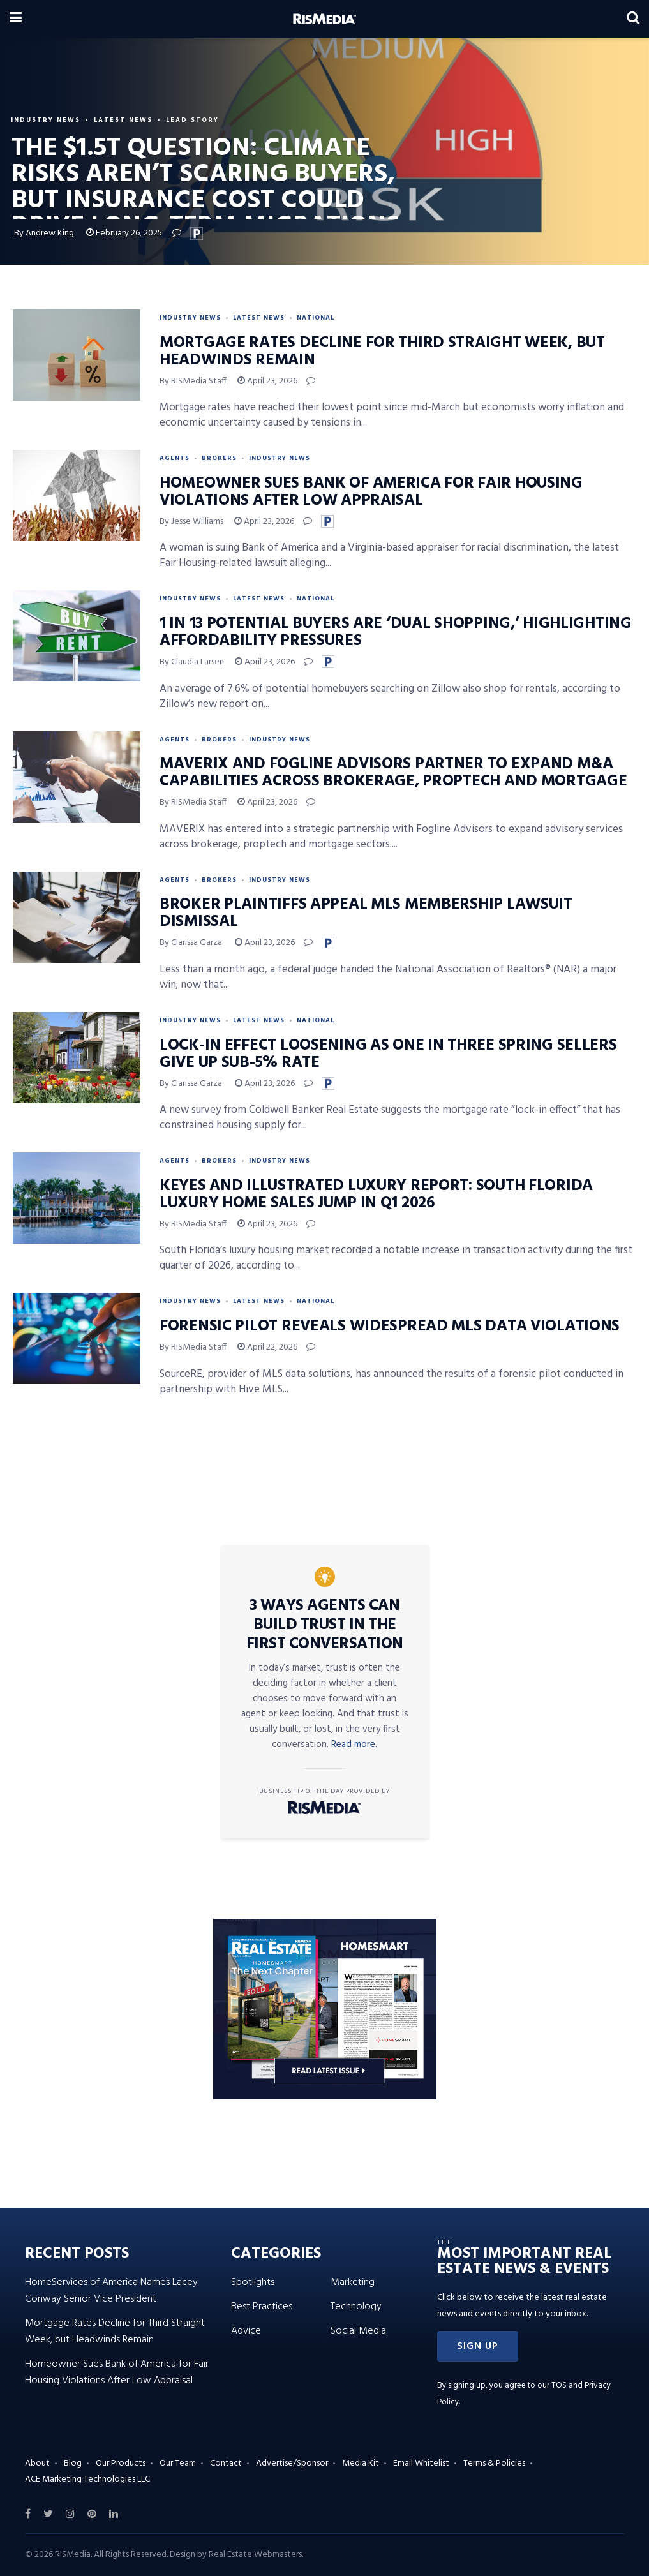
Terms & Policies (494, 2463)
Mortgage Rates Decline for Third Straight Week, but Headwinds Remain (382, 352)
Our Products (120, 2463)
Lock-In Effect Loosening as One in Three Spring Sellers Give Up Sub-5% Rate (388, 1054)
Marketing (353, 2282)
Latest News (123, 120)
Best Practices (261, 2306)
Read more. (354, 1744)
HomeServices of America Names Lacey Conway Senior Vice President (111, 2290)
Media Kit (360, 2463)
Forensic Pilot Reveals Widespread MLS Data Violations (390, 1326)
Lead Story (192, 120)
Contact (226, 2463)
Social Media (358, 2331)
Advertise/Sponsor (292, 2463)
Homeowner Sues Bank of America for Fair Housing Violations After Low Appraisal (371, 492)
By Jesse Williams (191, 521)
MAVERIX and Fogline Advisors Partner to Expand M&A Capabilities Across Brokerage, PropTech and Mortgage (393, 773)
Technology (356, 2306)
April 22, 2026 (267, 1347)
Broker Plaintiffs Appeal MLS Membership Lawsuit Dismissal (366, 913)
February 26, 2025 (124, 233)
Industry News (45, 120)
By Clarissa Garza (192, 942)
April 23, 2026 (267, 381)
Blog (73, 2463)
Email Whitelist (421, 2463)
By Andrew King (44, 233)
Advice (246, 2331)
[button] (477, 2346)
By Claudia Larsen (192, 662)
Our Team (178, 2463)
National (315, 318)
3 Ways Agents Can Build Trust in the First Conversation (324, 1625)
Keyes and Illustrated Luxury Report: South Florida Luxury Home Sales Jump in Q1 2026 (376, 1194)
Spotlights (252, 2282)
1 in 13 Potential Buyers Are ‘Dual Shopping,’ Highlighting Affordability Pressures (396, 632)
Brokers (219, 458)
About (37, 2463)
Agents (175, 458)
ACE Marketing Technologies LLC (87, 2479)
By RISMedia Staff (193, 381)
